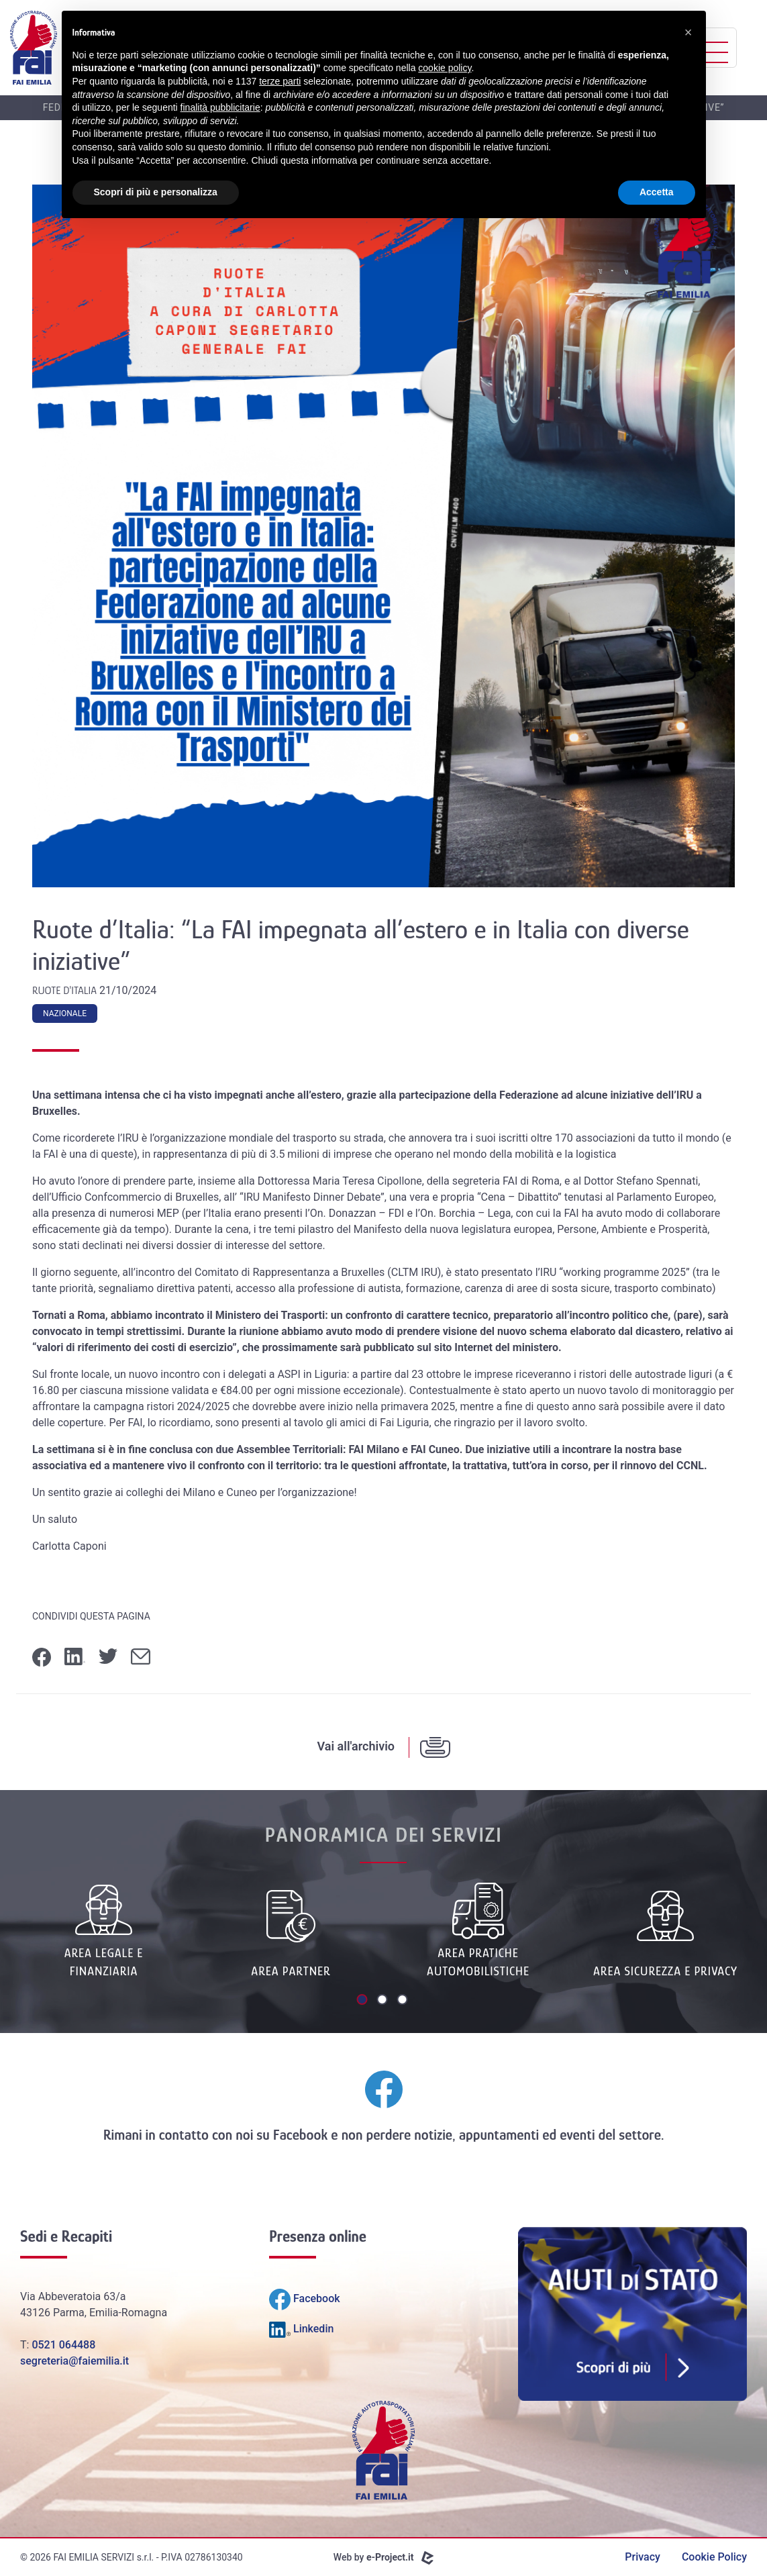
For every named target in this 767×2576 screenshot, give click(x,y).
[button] (688, 32)
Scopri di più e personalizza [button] (155, 192)
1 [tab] (363, 2001)
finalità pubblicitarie (220, 107)
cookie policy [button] (444, 67)
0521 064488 (63, 2344)
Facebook (300, 2134)
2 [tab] (384, 2001)
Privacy (642, 2556)
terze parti (280, 81)
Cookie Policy (714, 2556)
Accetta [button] (657, 192)
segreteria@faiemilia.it (74, 2361)
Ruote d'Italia (65, 991)
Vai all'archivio (356, 1746)
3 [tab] (404, 2001)
